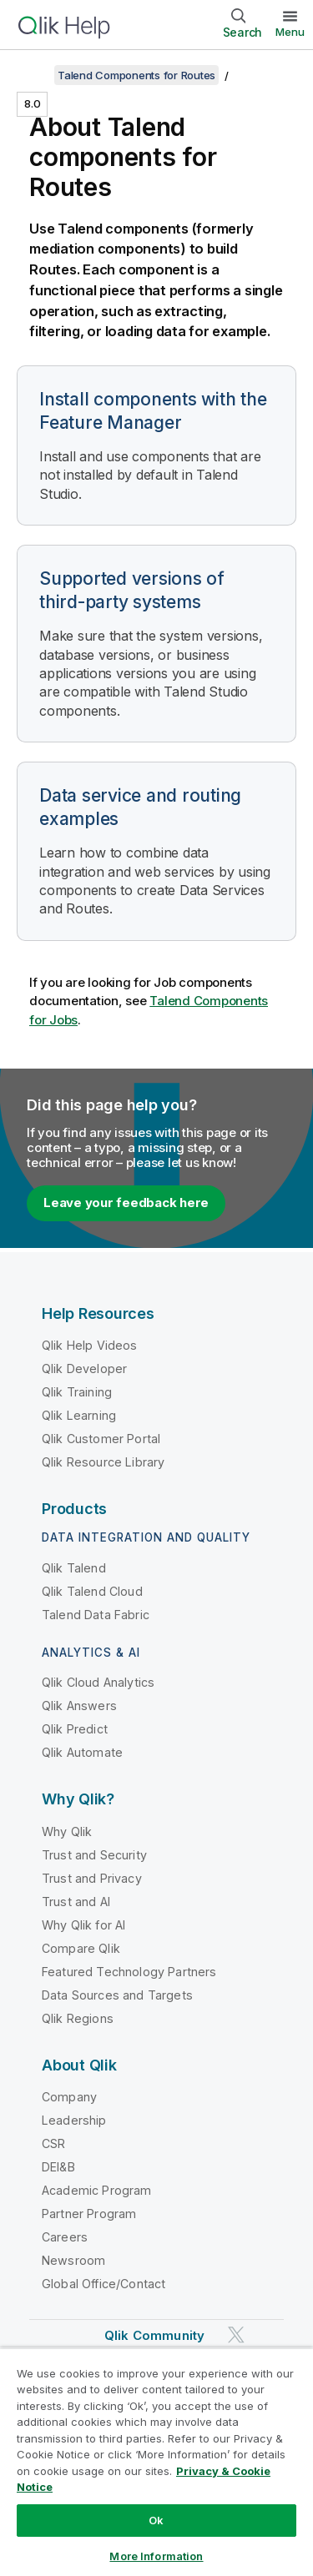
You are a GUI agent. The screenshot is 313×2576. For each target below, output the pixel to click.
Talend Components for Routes (136, 75)
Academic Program (97, 2190)
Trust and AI (76, 1901)
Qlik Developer (84, 1368)
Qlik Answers (79, 1705)
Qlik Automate (82, 1752)
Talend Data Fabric (95, 1614)
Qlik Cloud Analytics (98, 1682)
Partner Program (89, 2213)
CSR (53, 2143)
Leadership (74, 2120)
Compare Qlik (81, 1948)
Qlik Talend (74, 1568)
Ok (156, 2520)
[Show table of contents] (33, 75)
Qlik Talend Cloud (92, 1591)
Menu (290, 31)
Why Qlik (67, 1831)
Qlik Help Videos (90, 1345)
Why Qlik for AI (83, 1925)
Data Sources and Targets (117, 1995)
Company (69, 2097)
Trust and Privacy (92, 1878)
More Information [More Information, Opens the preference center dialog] (156, 2556)
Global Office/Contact (103, 2284)
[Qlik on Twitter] (236, 2334)
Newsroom (73, 2260)
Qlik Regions (78, 2018)
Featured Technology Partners (129, 1972)
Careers (65, 2237)
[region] (156, 2461)
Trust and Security (94, 1855)
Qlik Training (77, 1392)
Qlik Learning (79, 1415)
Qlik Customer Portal (101, 1438)
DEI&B (58, 2167)
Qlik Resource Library (103, 1462)
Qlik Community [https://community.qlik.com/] (154, 2335)
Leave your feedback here (126, 1202)
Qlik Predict (75, 1729)
